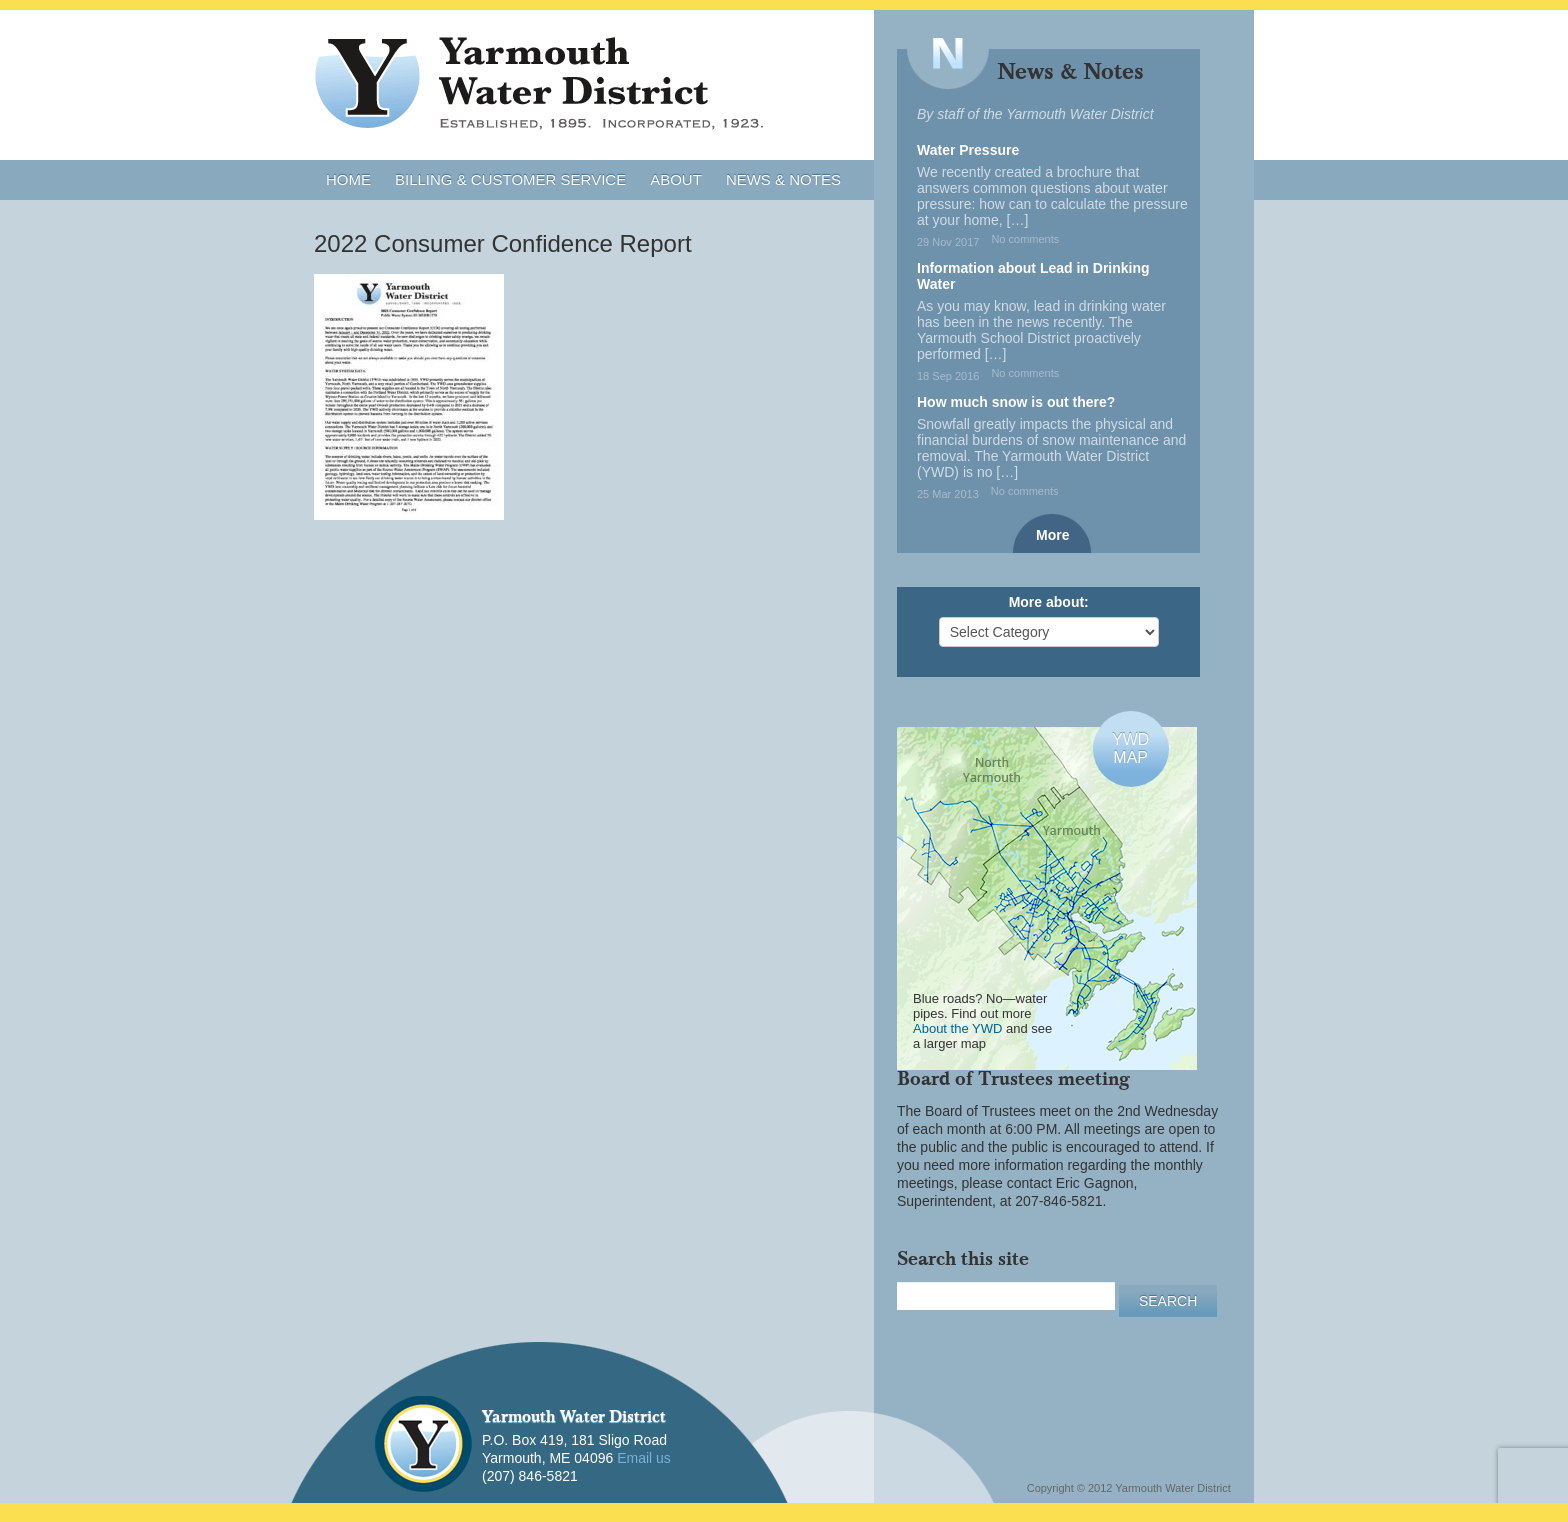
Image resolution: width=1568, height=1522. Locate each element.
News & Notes (783, 179)
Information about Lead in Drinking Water (1033, 276)
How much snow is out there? (1016, 402)
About (676, 179)
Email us (644, 1458)
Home (348, 179)
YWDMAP (1130, 748)
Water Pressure (968, 150)
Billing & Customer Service (510, 179)
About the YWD (957, 1028)
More (1052, 535)
